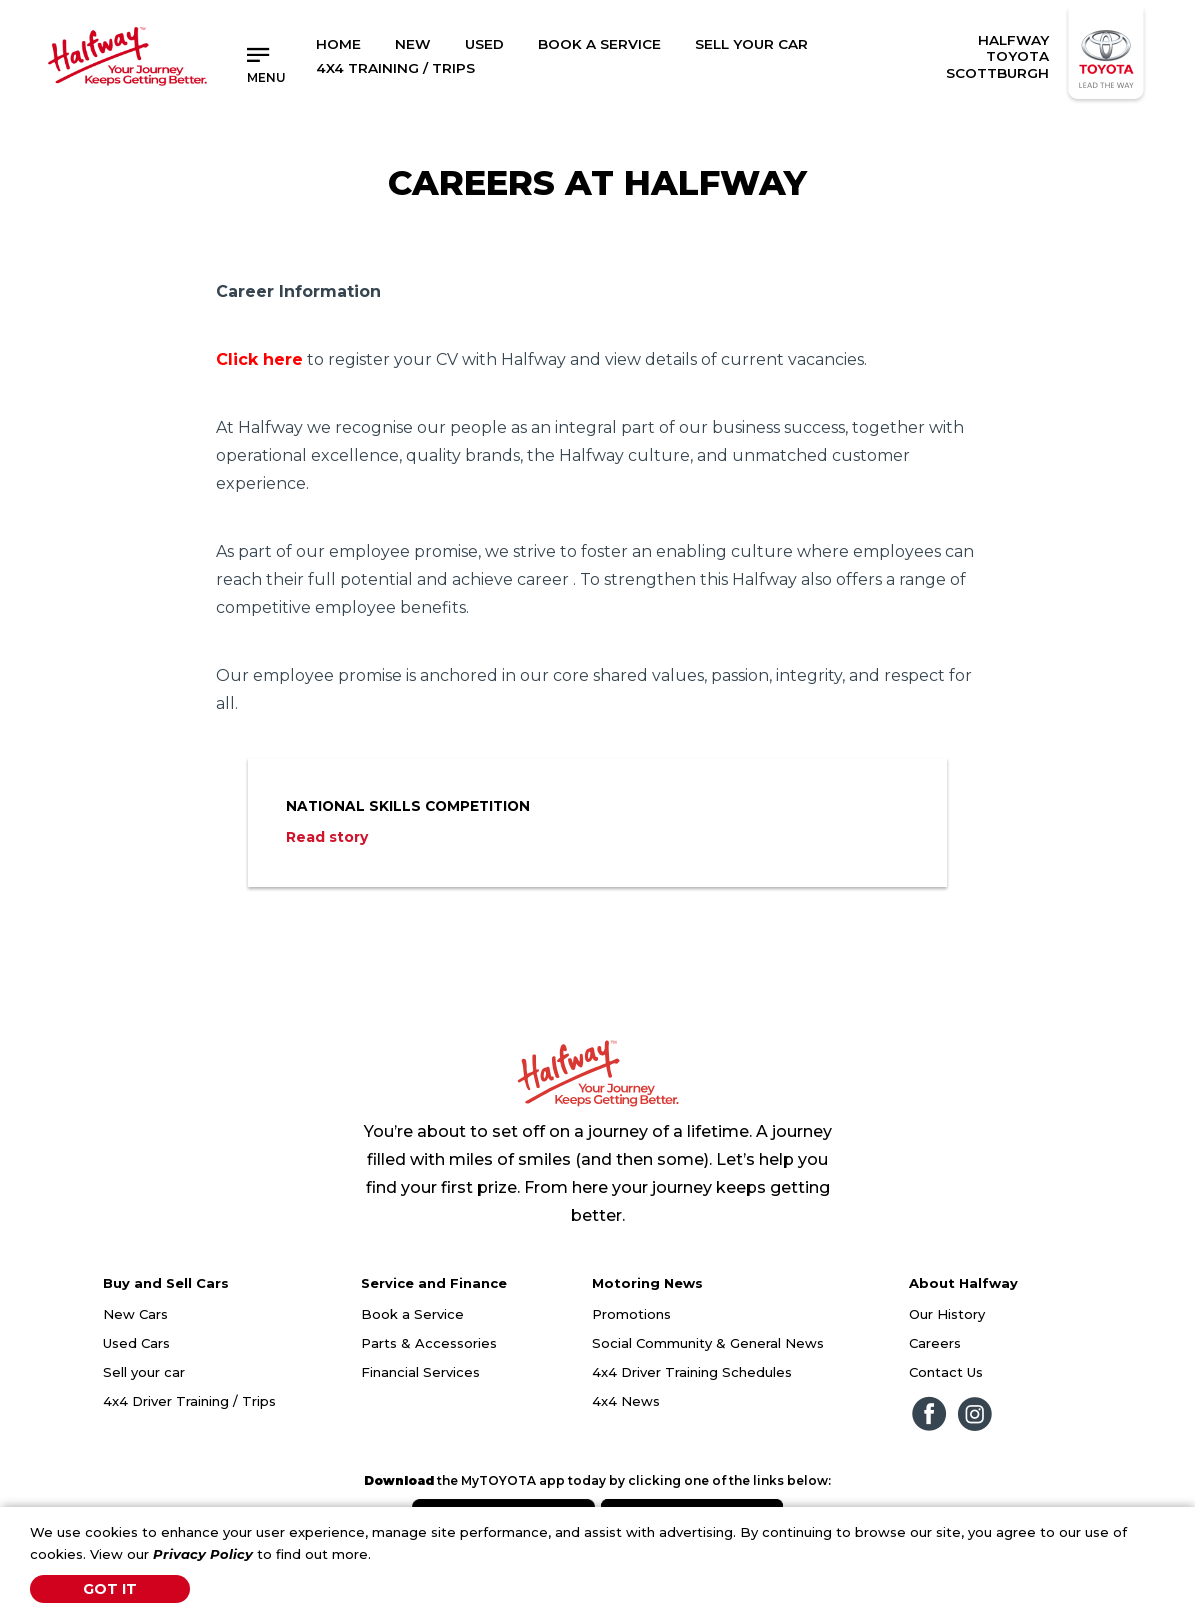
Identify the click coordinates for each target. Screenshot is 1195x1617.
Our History (947, 1314)
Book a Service (599, 44)
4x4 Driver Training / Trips (189, 1401)
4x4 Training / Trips (395, 68)
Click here (259, 359)
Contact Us (946, 1372)
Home (338, 44)
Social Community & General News (708, 1343)
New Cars (135, 1314)
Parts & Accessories (429, 1343)
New (413, 44)
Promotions (631, 1314)
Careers (935, 1343)
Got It (110, 1589)
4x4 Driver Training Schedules (692, 1372)
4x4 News (626, 1401)
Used (484, 44)
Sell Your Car (751, 44)
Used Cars (136, 1343)
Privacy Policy (203, 1554)
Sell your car (144, 1372)
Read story (327, 837)
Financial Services (420, 1372)
